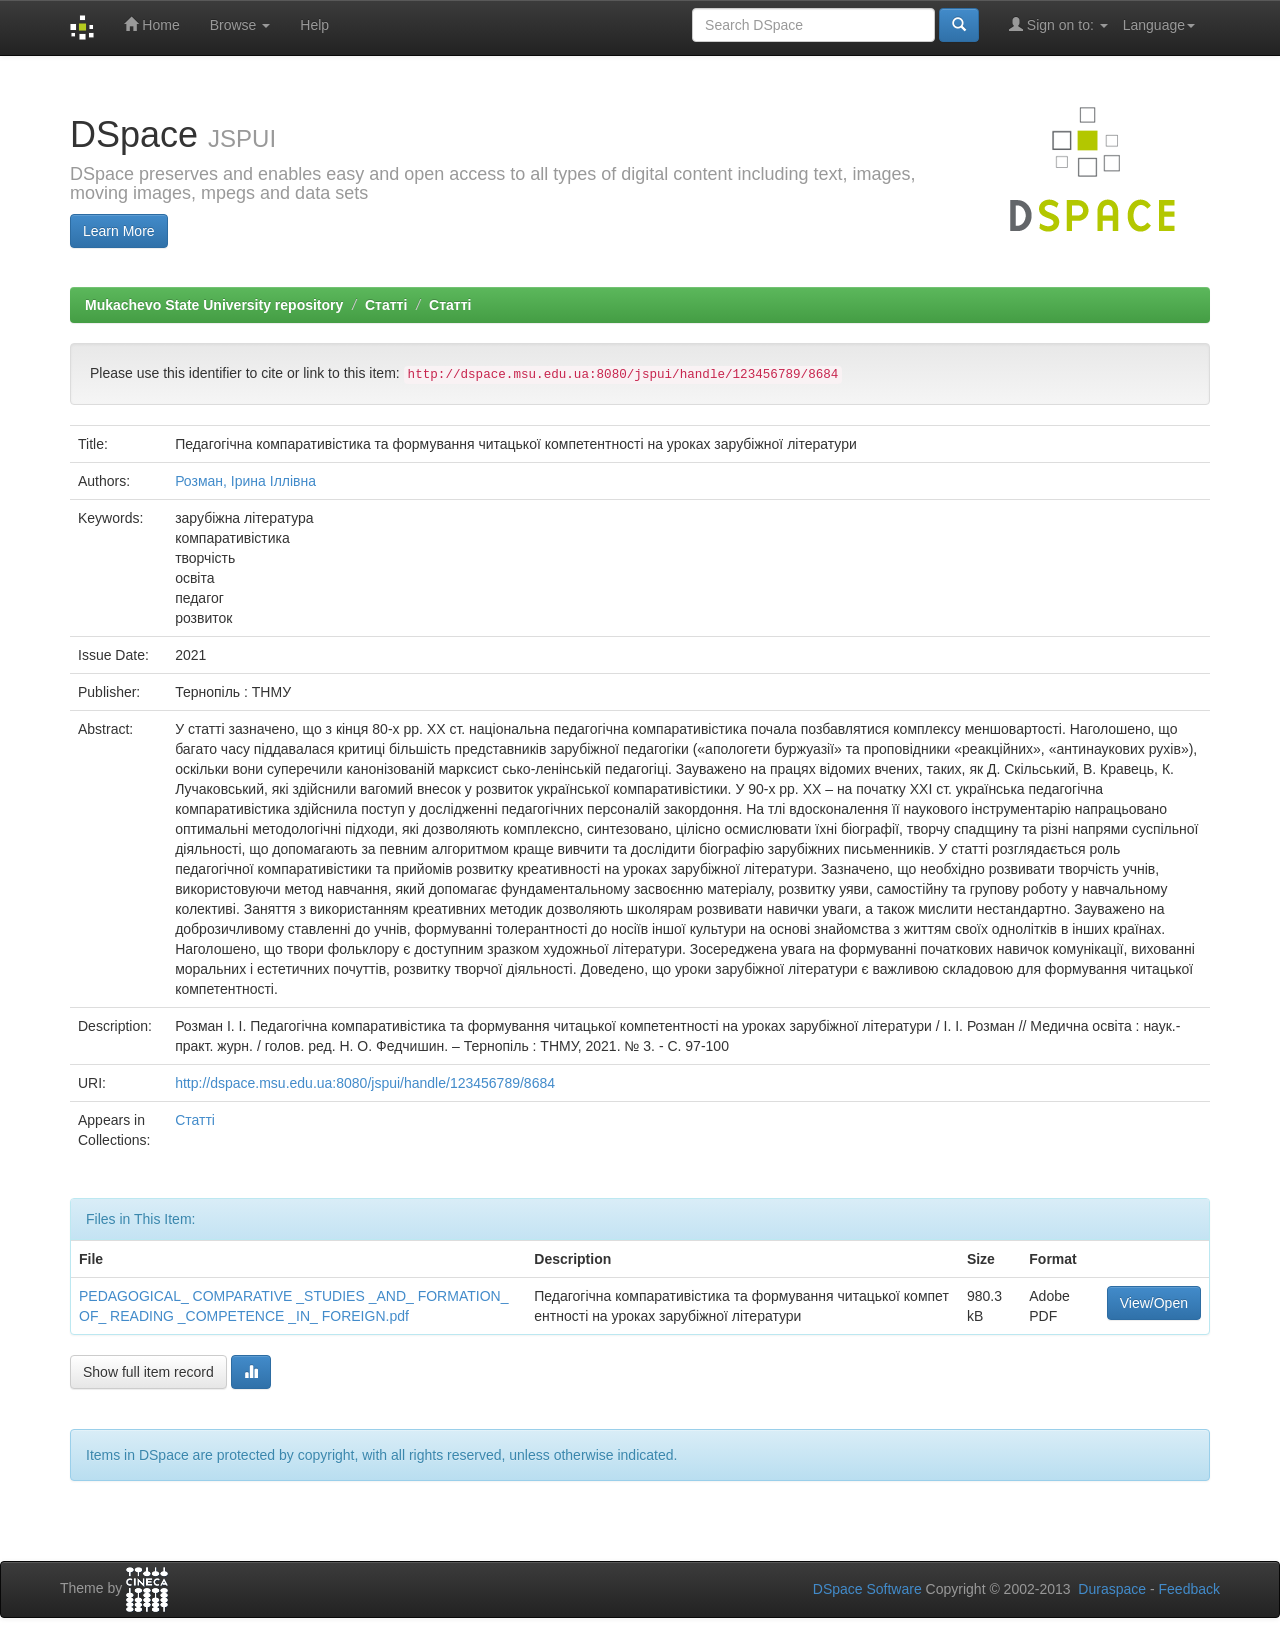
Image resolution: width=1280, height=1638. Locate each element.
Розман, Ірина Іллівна (245, 481)
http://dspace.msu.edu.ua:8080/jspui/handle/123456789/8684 (365, 1083)
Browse (240, 25)
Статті (386, 305)
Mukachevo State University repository (214, 305)
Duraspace (1112, 1589)
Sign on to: (1058, 24)
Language (1159, 25)
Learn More (119, 231)
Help (314, 25)
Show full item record (148, 1372)
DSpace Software (867, 1589)
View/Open (1154, 1303)
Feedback (1189, 1589)
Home (151, 24)
